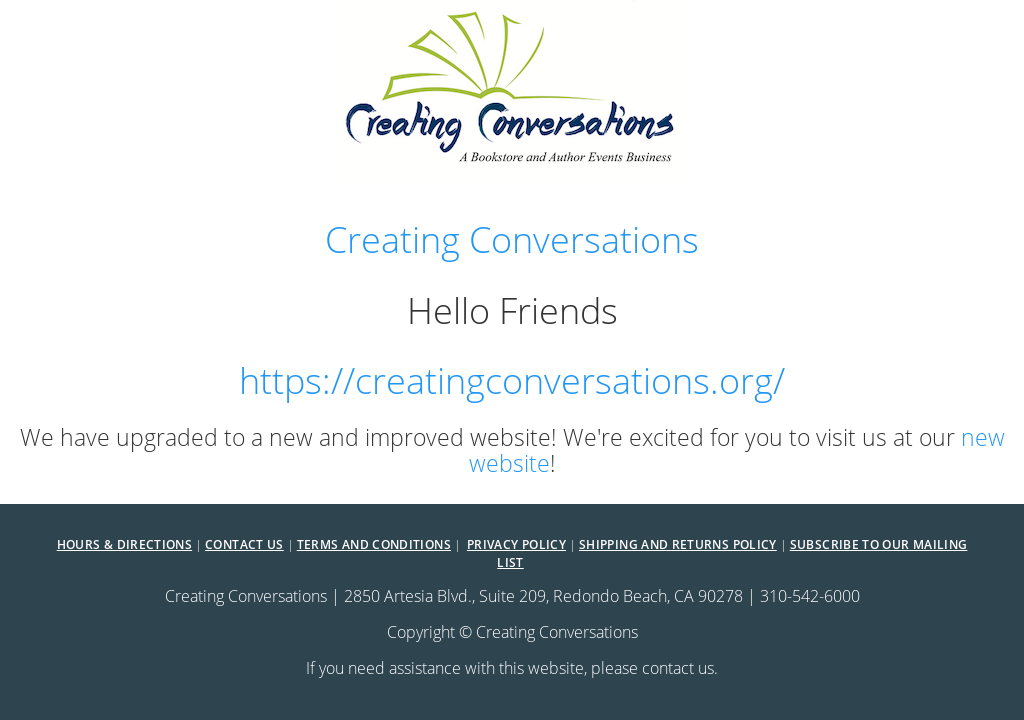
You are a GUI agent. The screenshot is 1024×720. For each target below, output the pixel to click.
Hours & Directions (124, 544)
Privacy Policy (516, 544)
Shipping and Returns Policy (678, 544)
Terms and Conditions (374, 544)
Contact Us (244, 544)
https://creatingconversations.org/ (512, 380)
